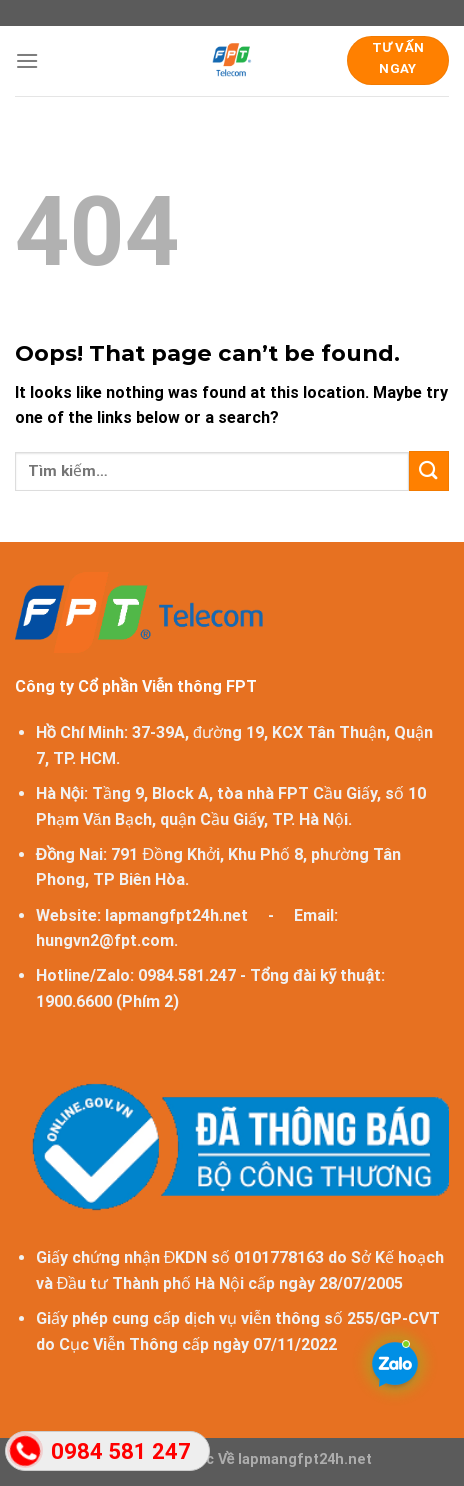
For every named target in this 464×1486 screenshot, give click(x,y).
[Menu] (27, 60)
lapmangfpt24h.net (176, 915)
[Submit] (429, 470)
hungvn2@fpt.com (105, 940)
